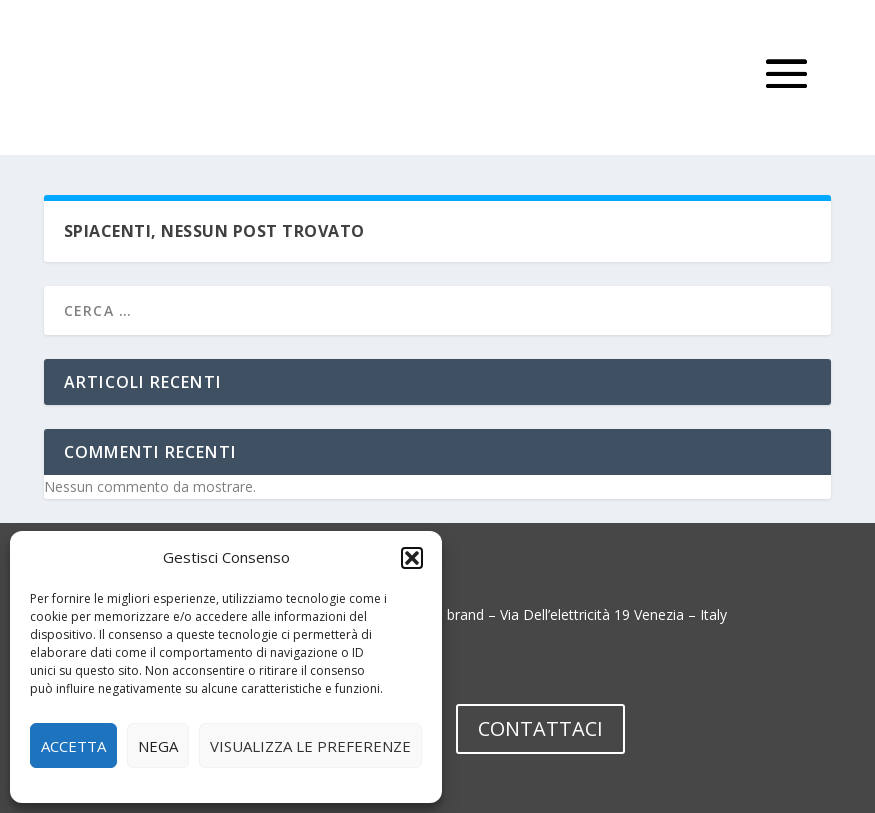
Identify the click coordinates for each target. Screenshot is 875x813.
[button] (412, 558)
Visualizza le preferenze (310, 746)
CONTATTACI (540, 728)
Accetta (73, 746)
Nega (158, 746)
